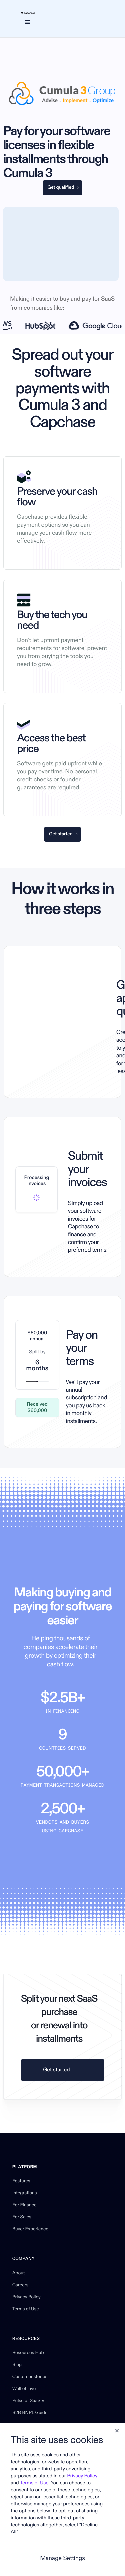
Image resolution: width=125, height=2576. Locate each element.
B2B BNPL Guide (30, 2413)
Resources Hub (28, 2353)
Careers (20, 2285)
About (18, 2273)
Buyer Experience (30, 2229)
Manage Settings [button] (62, 2558)
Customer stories (29, 2377)
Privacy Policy (26, 2297)
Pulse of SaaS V (28, 2401)
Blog (17, 2365)
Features (21, 2181)
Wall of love (24, 2389)
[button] (27, 21)
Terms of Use (25, 2309)
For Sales (21, 2217)
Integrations (24, 2193)
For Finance (24, 2205)
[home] (26, 13)
